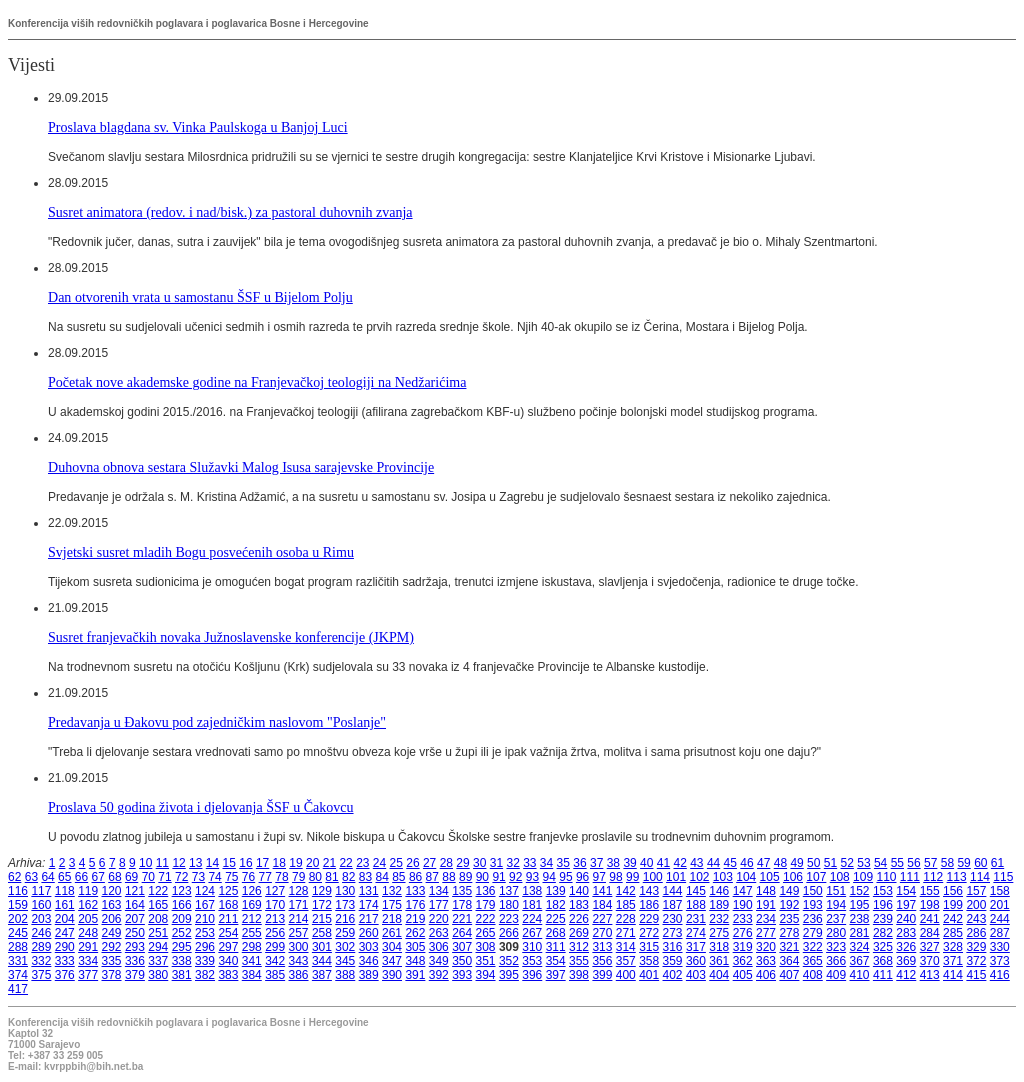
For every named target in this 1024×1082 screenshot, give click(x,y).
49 (796, 863)
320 (766, 947)
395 (509, 975)
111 (910, 877)
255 (252, 933)
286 (976, 933)
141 (602, 891)
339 (205, 961)
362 (743, 961)
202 (18, 919)
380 (158, 975)
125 (228, 891)
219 (415, 919)
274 (696, 933)
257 (299, 933)
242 (953, 919)
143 (649, 891)
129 (322, 891)
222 (486, 919)
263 (439, 933)
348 (415, 961)
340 (228, 961)
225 (556, 919)
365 (813, 961)
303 (369, 947)
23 (362, 863)
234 (766, 919)
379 (135, 975)
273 (673, 933)
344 (322, 961)
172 (322, 905)
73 (198, 877)
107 (816, 877)
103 (723, 877)
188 (696, 905)
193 (813, 905)
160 (41, 905)
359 (673, 961)
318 (719, 947)
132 (392, 891)
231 (696, 919)
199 (953, 905)
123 (182, 891)
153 (883, 891)
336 (135, 961)
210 (205, 919)
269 (579, 933)
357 (626, 961)
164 (135, 905)
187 (673, 905)
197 (906, 905)
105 (770, 877)
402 (673, 975)
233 (743, 919)
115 (1003, 877)
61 (997, 863)
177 (439, 905)
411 (883, 975)
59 (963, 863)
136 (486, 891)
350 (462, 961)
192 (789, 905)
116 (18, 891)
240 (906, 919)
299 (275, 947)
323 (836, 947)
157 (976, 891)
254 (228, 933)
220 (439, 919)
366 (836, 961)
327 (930, 947)
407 (789, 975)
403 (696, 975)
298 (252, 947)
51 (830, 863)
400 (626, 975)
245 (18, 933)
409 (836, 975)
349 (439, 961)
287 (1000, 933)
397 (556, 975)
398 (579, 975)
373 (1000, 961)
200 (976, 905)
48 (780, 863)
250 (135, 933)
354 (556, 961)
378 (112, 975)
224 (532, 919)
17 (262, 863)
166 (182, 905)
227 (602, 919)
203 (41, 919)
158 (1000, 891)
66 (81, 877)
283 (906, 933)
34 (546, 863)
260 (369, 933)
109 (863, 877)
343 (299, 961)
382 (205, 975)
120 (112, 891)
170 (275, 905)
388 (345, 975)
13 (195, 863)
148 (766, 891)
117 (41, 891)
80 (315, 877)
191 (766, 905)
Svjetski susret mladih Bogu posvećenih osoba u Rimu (201, 552)
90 (482, 877)
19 (295, 863)
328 (953, 947)
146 (719, 891)
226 (579, 919)
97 (599, 877)
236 (813, 919)
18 (279, 863)
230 (673, 919)
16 (245, 863)
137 (509, 891)
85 (398, 877)
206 (112, 919)
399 (602, 975)
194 (836, 905)
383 (228, 975)
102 (699, 877)
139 (556, 891)
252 (182, 933)
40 (646, 863)
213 (275, 919)
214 (299, 919)
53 (863, 863)
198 (930, 905)
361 (719, 961)
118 (65, 891)
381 (182, 975)
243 (976, 919)
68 (114, 877)
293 (135, 947)
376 (65, 975)
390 (392, 975)
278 (789, 933)
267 (532, 933)
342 (275, 961)
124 (205, 891)
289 (41, 947)
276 (743, 933)
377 (88, 975)
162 (88, 905)
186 (649, 905)
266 (509, 933)
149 (789, 891)
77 (265, 877)
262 (415, 933)
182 (556, 905)
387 (322, 975)
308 (486, 947)
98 (615, 877)
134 (439, 891)
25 (396, 863)
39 (629, 863)
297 (228, 947)
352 (509, 961)
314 (626, 947)
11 (162, 863)
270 (602, 933)
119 (88, 891)
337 (158, 961)
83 (365, 877)
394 (486, 975)
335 (112, 961)
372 (976, 961)
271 (626, 933)
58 (947, 863)
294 (158, 947)
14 (212, 863)
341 (252, 961)
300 (299, 947)
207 (135, 919)
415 (976, 975)
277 (766, 933)
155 (930, 891)
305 (415, 947)
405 (743, 975)
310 (532, 947)
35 (563, 863)
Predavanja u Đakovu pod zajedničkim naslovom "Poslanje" (217, 722)
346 (369, 961)
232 (719, 919)
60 (980, 863)
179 (486, 905)
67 (98, 877)
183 (579, 905)
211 (228, 919)
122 (158, 891)
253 (205, 933)
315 (649, 947)
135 (462, 891)
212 (252, 919)
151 (836, 891)
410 (860, 975)
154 (906, 891)
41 (663, 863)
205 (88, 919)
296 (205, 947)
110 (886, 877)
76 (248, 877)
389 (369, 975)
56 (913, 863)
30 (479, 863)
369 (906, 961)
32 (512, 863)
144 (673, 891)
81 (331, 877)
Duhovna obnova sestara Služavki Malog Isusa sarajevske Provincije (241, 467)
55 (897, 863)
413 (930, 975)
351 (486, 961)
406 (766, 975)
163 (112, 905)
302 (345, 947)
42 (679, 863)
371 (953, 961)
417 (18, 989)
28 (446, 863)
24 (379, 863)
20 (312, 863)
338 (182, 961)
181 (532, 905)
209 (182, 919)
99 (632, 877)
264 (462, 933)
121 (135, 891)
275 (719, 933)
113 (957, 877)
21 (329, 863)
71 (164, 877)
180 (509, 905)
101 (676, 877)
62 (14, 877)
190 (743, 905)
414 (953, 975)
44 (713, 863)
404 (719, 975)
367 (860, 961)
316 (673, 947)
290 (65, 947)
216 (345, 919)
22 (345, 863)
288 (18, 947)
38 (613, 863)
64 (47, 877)
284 (930, 933)
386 (299, 975)
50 (813, 863)
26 (412, 863)
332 (41, 961)
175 (392, 905)
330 (1000, 947)
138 (532, 891)
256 (275, 933)
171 (299, 905)
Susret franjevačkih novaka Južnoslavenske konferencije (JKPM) (231, 637)
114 (980, 877)
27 (429, 863)
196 (883, 905)
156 (953, 891)
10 (145, 863)
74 (214, 877)
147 (743, 891)
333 (65, 961)
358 (649, 961)
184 (602, 905)
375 (41, 975)
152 (860, 891)
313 (602, 947)
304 (392, 947)
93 (532, 877)
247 (65, 933)
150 (813, 891)
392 (439, 975)
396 (532, 975)
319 (743, 947)
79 (298, 877)
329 (976, 947)
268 (556, 933)
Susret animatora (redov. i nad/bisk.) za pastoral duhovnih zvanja (230, 212)
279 (813, 933)
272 (649, 933)
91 (498, 877)
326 (906, 947)
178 (462, 905)
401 (649, 975)
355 (579, 961)
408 (813, 975)
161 (65, 905)
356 (602, 961)
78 (281, 877)
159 (18, 905)
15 (229, 863)
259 (345, 933)
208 (158, 919)
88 (448, 877)
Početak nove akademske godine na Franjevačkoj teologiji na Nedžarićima (257, 382)
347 (392, 961)
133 (415, 891)
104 (746, 877)
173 (345, 905)
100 (653, 877)
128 (299, 891)
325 (883, 947)
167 (205, 905)
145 (696, 891)
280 (836, 933)
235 (789, 919)
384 (252, 975)
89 (465, 877)
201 (1000, 905)
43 (696, 863)
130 (345, 891)
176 (415, 905)
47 (763, 863)
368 (883, 961)
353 (532, 961)
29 (462, 863)
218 (392, 919)
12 (178, 863)
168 (228, 905)
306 (439, 947)
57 (930, 863)
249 (112, 933)
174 (369, 905)
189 (719, 905)
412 (906, 975)
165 (158, 905)
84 (381, 877)
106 (793, 877)
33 (529, 863)
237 (836, 919)
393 (462, 975)
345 (345, 961)
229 (649, 919)
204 (65, 919)
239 (883, 919)
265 (486, 933)
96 (582, 877)
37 (596, 863)
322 (813, 947)
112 (933, 877)
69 (131, 877)
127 (275, 891)
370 (930, 961)
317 (696, 947)
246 (41, 933)
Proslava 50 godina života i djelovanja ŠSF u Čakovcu (201, 807)
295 (182, 947)
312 (579, 947)
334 (88, 961)
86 (415, 877)
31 (496, 863)
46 (746, 863)
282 (883, 933)
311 (556, 947)
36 (579, 863)
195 (860, 905)
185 (626, 905)
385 (275, 975)
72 (181, 877)
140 (579, 891)
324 (860, 947)
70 (148, 877)
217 (369, 919)
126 (252, 891)
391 (415, 975)
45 (730, 863)
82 (348, 877)
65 (64, 877)
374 (18, 975)
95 (565, 877)
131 (369, 891)
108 (840, 877)
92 (515, 877)
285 (953, 933)
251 (158, 933)
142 (626, 891)
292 (112, 947)
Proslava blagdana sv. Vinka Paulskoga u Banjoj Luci (198, 127)
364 (789, 961)
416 (1000, 975)
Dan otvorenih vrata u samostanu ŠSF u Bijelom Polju (200, 297)
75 (231, 877)
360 (696, 961)
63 (31, 877)
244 (1000, 919)
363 (766, 961)
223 (509, 919)
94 (549, 877)
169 (252, 905)
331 (18, 961)
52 (847, 863)
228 (626, 919)
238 (860, 919)
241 (930, 919)
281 (860, 933)
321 (789, 947)
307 (462, 947)
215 (322, 919)
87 (432, 877)
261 (392, 933)
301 (322, 947)
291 (88, 947)
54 (880, 863)
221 (462, 919)
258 (322, 933)
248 (88, 933)
